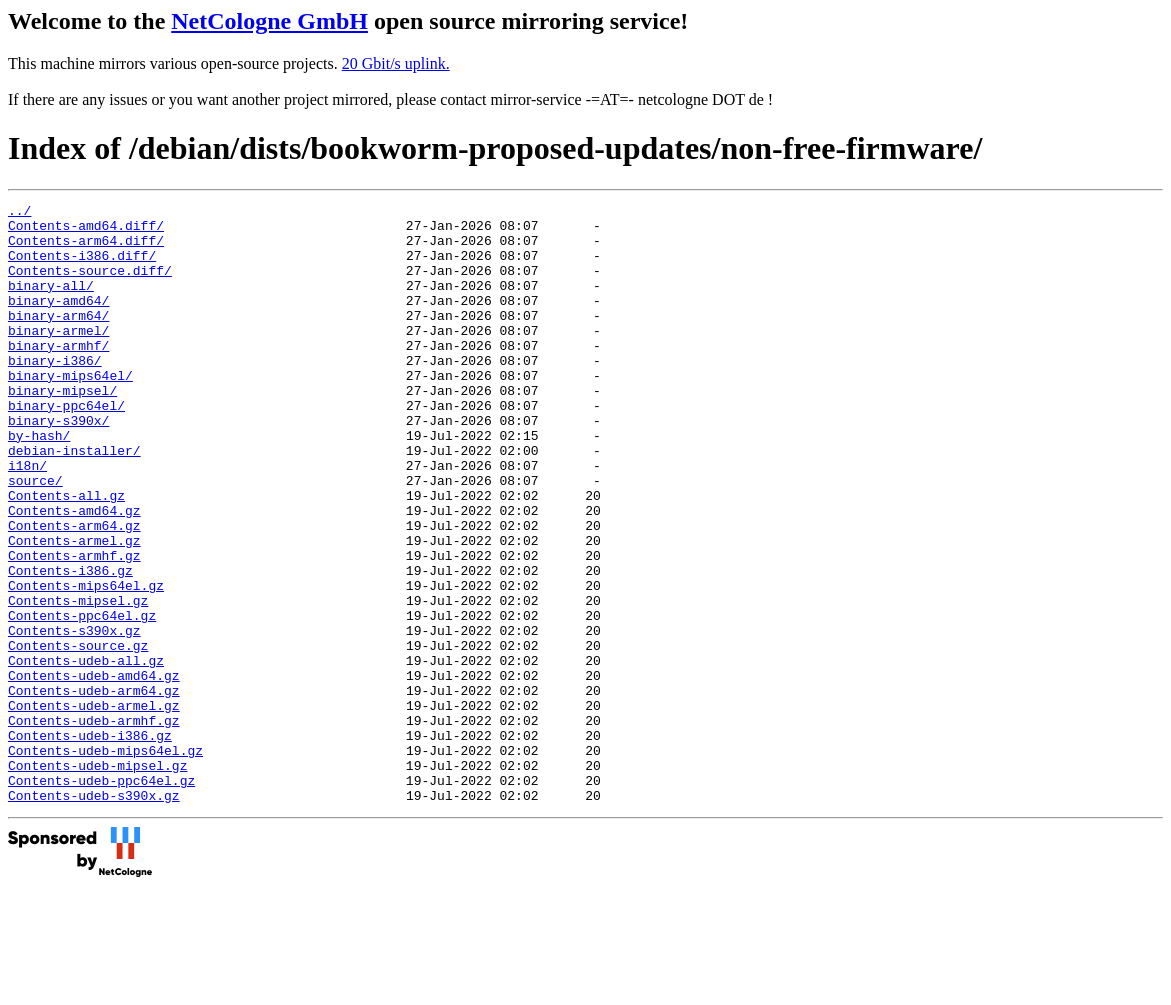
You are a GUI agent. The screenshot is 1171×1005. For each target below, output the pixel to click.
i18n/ (27, 519)
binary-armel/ (58, 357)
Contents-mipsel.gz (78, 681)
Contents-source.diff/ (90, 285)
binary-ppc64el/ (66, 447)
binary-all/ (51, 303)
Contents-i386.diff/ (82, 267)
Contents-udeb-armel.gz (94, 807)
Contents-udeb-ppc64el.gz (101, 897)
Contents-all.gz (66, 555)
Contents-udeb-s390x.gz (94, 915)
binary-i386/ (55, 393)
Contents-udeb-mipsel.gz (97, 879)
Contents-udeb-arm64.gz (94, 789)
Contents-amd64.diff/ (86, 231)
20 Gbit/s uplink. (396, 63)
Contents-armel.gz (74, 609)
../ (19, 213)
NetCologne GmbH (269, 21)
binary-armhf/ (58, 375)
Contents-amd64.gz (74, 573)
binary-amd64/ (58, 321)
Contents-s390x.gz (74, 717)
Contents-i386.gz (70, 645)
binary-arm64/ (58, 339)
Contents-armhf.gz (74, 627)
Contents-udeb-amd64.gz (94, 771)
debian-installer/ (74, 501)
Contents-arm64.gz (74, 591)
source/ (35, 537)
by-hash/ (39, 483)
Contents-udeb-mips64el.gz (105, 861)
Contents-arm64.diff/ (86, 249)
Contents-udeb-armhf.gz (94, 825)
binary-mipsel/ (62, 429)
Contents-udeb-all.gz (86, 753)
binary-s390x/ (58, 465)
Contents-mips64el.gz (86, 663)
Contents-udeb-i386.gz (90, 843)
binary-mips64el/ (70, 411)
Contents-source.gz (78, 735)
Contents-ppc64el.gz (82, 699)
